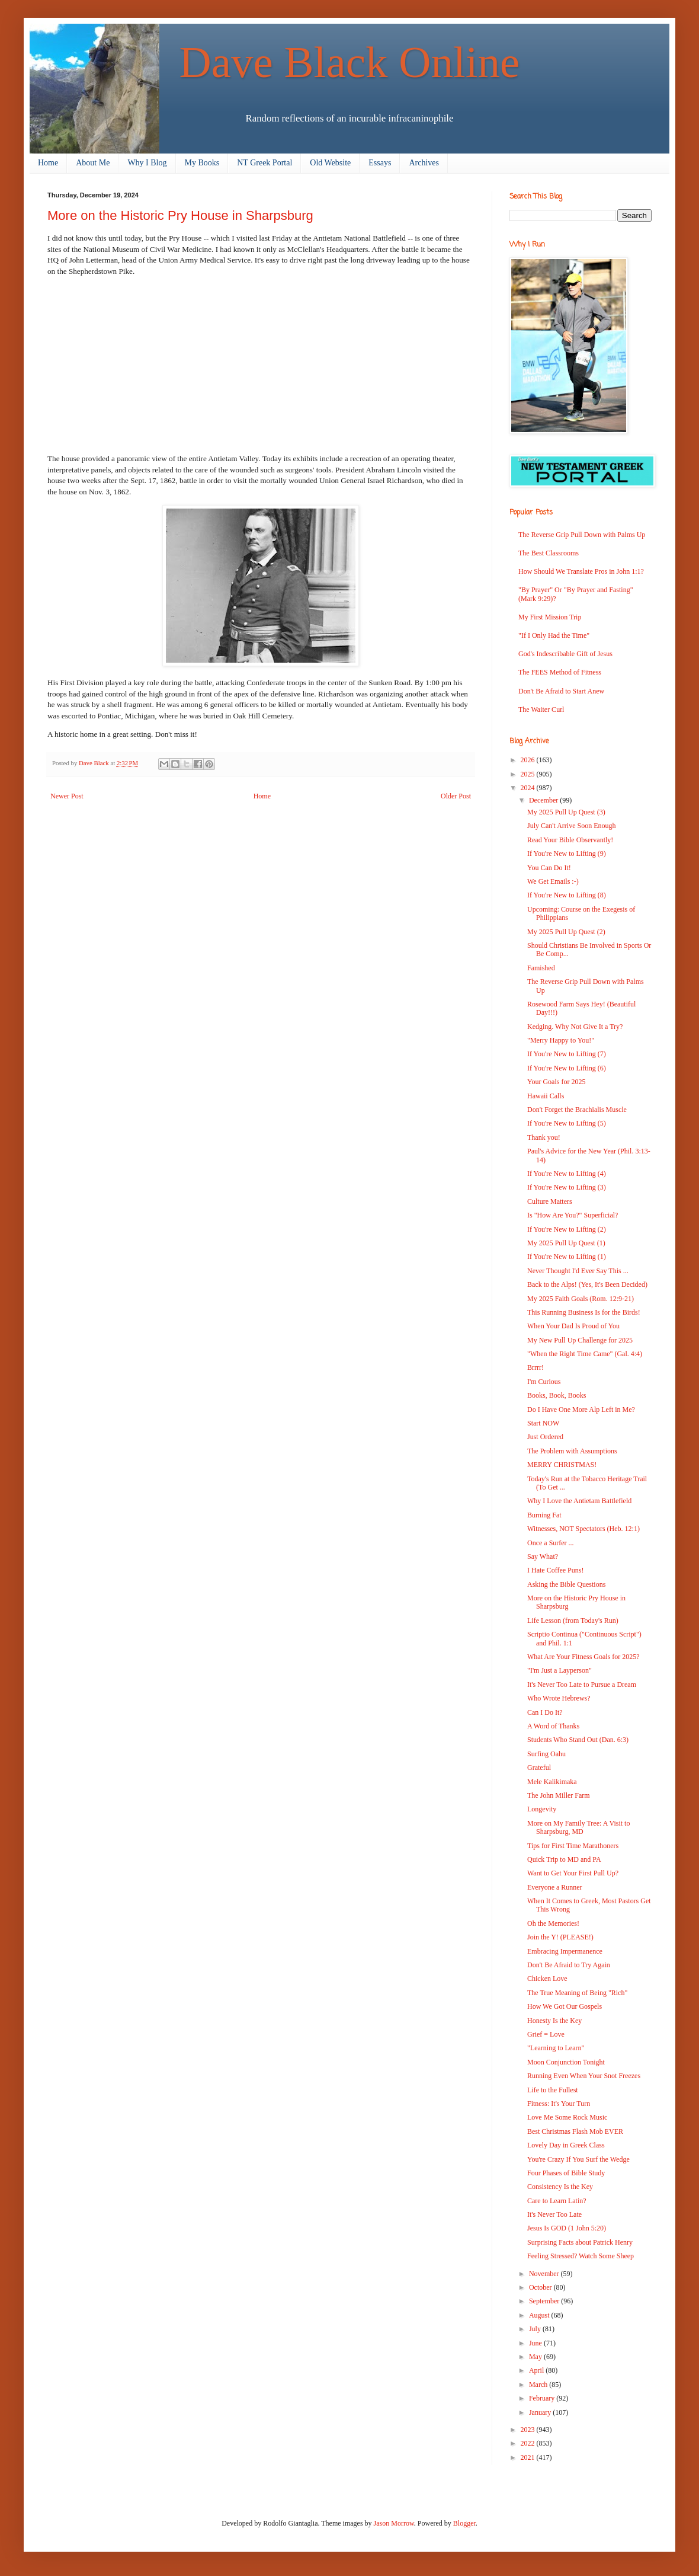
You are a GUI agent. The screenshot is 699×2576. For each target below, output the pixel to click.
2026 (529, 760)
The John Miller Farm (558, 1795)
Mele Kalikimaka (552, 1782)
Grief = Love (546, 2034)
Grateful (539, 1767)
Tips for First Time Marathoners (572, 1846)
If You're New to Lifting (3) (566, 1187)
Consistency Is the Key (560, 2186)
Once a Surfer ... (550, 1543)
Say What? (542, 1556)
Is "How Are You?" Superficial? (572, 1215)
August (540, 2315)
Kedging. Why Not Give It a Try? (575, 1026)
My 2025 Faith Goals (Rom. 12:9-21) (580, 1299)
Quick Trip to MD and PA (564, 1859)
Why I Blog (146, 162)
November (545, 2274)
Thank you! (543, 1137)
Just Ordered (545, 1437)
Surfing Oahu (546, 1754)
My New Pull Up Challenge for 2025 (580, 1340)
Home (48, 162)
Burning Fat (544, 1515)
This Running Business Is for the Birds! (583, 1312)
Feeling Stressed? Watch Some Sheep (580, 2256)
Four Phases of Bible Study (566, 2173)
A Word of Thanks (553, 1726)
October (541, 2287)
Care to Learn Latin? (556, 2201)
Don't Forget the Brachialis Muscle (577, 1109)
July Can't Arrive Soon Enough (571, 826)
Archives (424, 162)
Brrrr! (535, 1367)
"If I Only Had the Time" (553, 635)
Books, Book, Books (556, 1395)
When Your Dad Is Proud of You (573, 1326)
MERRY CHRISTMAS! (562, 1464)
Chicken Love (547, 1978)
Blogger (464, 2523)
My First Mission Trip (549, 617)
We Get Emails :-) (553, 881)
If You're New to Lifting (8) (566, 895)
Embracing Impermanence (564, 1951)
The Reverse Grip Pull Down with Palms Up (581, 534)
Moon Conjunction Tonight (566, 2062)
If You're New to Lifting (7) (566, 1054)
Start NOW (543, 1423)
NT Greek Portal (264, 162)
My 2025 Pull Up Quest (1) (566, 1243)
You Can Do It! (549, 868)
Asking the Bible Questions (566, 1584)
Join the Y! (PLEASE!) (560, 1937)
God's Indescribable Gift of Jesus (565, 654)
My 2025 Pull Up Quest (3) (566, 812)
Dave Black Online (349, 62)
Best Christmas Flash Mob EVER (575, 2131)
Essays (379, 162)
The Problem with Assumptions (572, 1451)
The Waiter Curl (541, 709)
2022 (529, 2443)
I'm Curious (544, 1382)
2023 (529, 2429)
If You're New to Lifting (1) (566, 1256)
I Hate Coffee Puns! (555, 1570)
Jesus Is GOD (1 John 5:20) (566, 2228)
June (536, 2343)
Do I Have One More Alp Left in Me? (581, 1409)
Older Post (456, 796)
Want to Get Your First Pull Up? (572, 1873)
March (539, 2384)
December (544, 800)
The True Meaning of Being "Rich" (577, 1993)
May (536, 2357)
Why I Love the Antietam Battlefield (579, 1501)
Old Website (330, 162)
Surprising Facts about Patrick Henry (580, 2242)
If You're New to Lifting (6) (566, 1068)
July (536, 2329)
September (545, 2301)
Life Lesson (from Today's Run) (572, 1620)
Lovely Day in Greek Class (566, 2145)
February (542, 2398)
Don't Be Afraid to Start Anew (561, 691)
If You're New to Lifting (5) (566, 1123)
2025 (529, 774)
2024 (529, 788)
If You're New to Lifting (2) (566, 1229)
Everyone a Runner (554, 1887)
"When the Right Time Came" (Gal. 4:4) (584, 1354)
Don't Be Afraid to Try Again (568, 1965)
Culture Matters (549, 1201)
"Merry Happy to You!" (560, 1040)
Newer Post (67, 796)
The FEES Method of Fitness (559, 672)
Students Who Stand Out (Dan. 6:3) (578, 1740)
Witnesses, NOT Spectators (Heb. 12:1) (583, 1528)
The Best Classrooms (548, 553)
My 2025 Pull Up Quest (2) (566, 932)
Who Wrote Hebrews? (559, 1698)
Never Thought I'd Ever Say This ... (578, 1271)
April (537, 2370)
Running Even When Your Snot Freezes (583, 2076)
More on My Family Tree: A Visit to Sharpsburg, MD (578, 1827)
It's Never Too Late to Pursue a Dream (581, 1684)
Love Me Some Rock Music (567, 2117)
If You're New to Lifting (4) (566, 1173)
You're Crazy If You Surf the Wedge (578, 2159)
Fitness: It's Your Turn (558, 2103)
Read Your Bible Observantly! (570, 840)
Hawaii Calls (545, 1096)
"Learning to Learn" (555, 2048)
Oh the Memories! (553, 1923)
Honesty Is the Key (554, 2020)
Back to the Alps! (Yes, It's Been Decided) (587, 1284)
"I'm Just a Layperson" (559, 1670)
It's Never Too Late (554, 2214)
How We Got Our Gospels (564, 2006)
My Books (202, 162)
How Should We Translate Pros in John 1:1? (581, 571)
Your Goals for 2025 (556, 1082)
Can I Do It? (545, 1712)
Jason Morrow (394, 2523)
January (541, 2412)
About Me (93, 162)
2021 (529, 2457)
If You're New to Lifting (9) (566, 853)
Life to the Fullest (552, 2090)
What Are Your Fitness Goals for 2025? (583, 1657)
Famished (541, 968)
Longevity (541, 1809)
